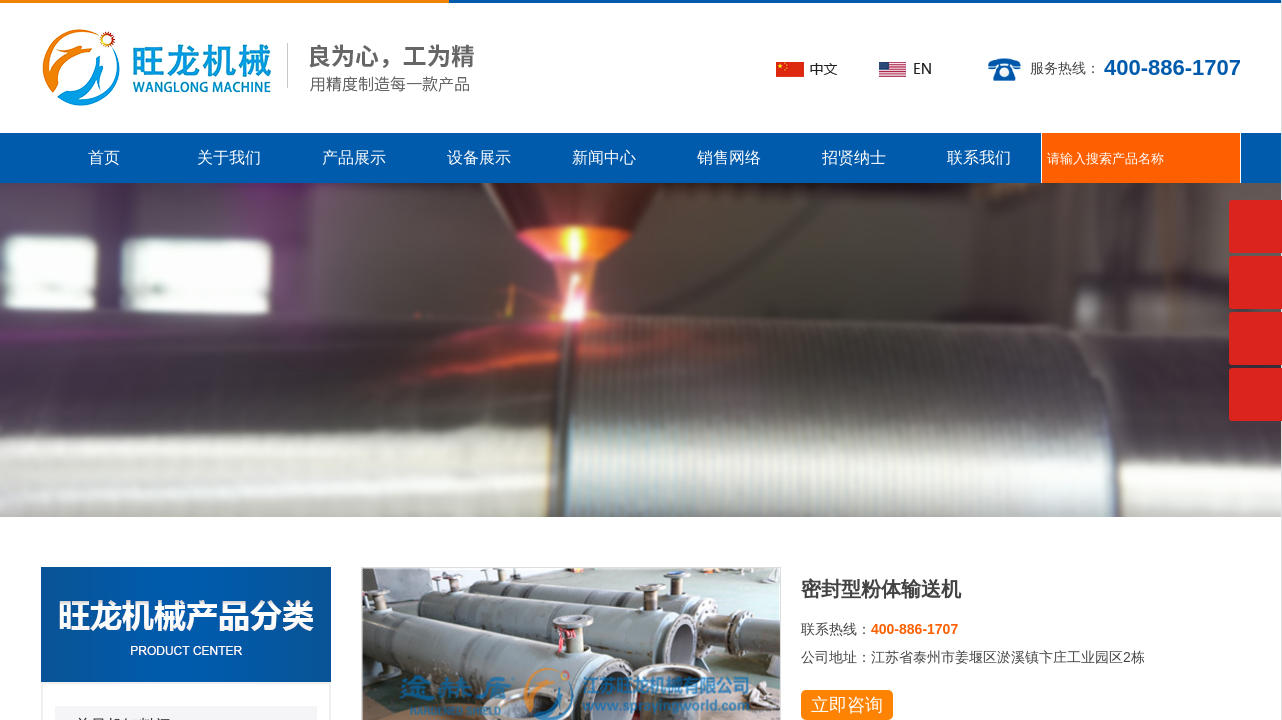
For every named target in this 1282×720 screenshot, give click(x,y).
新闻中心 (604, 157)
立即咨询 (847, 705)
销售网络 (729, 157)
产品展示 (354, 157)
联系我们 (979, 157)
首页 (104, 157)
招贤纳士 (854, 157)
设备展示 (479, 157)
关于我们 (229, 157)
